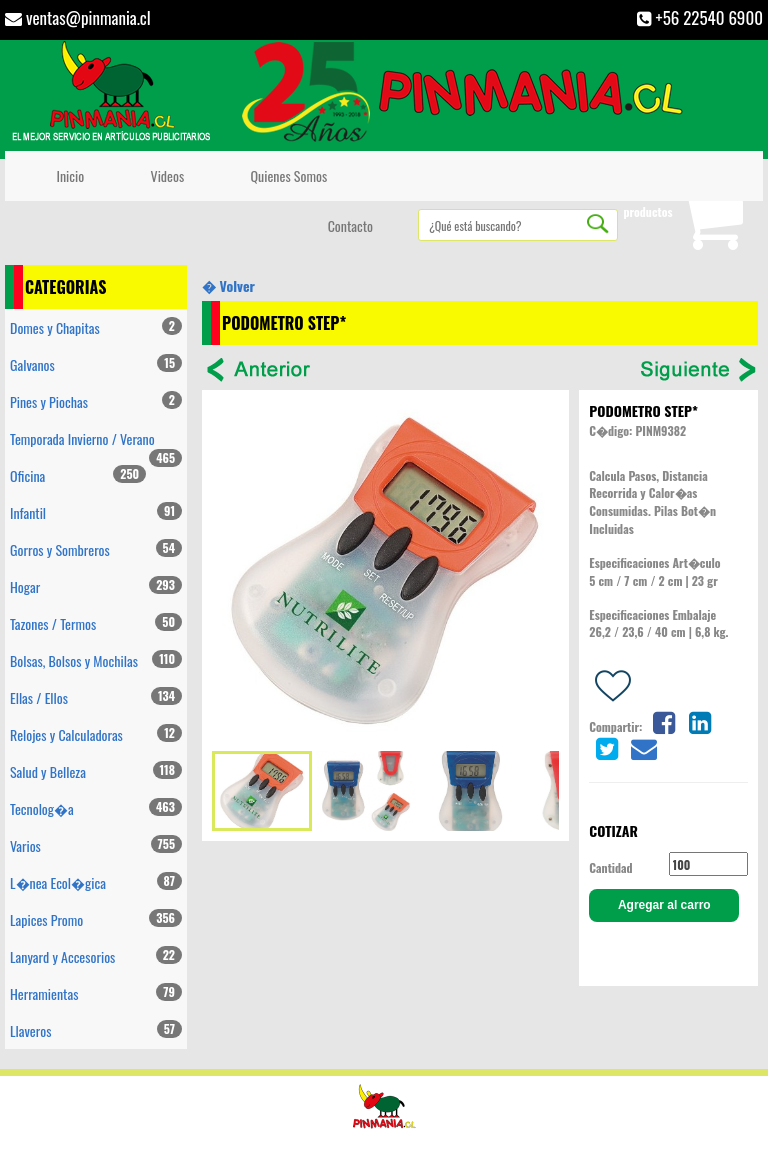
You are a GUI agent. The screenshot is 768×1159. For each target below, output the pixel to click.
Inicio (67, 175)
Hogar (96, 586)
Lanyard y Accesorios (96, 956)
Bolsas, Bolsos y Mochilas (96, 660)
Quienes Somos (285, 175)
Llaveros (96, 1030)
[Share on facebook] (663, 720)
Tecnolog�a (96, 808)
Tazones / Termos (96, 623)
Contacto (347, 225)
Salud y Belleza (96, 771)
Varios (96, 845)
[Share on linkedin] (700, 720)
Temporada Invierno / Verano (96, 442)
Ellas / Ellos (96, 697)
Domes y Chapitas (96, 327)
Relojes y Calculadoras (96, 734)
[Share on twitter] (607, 746)
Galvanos (96, 364)
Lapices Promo (96, 919)
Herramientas (96, 993)
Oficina (78, 475)
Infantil (96, 512)
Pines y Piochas (96, 401)
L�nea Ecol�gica (96, 882)
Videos (164, 175)
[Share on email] (644, 746)
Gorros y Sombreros (96, 549)
